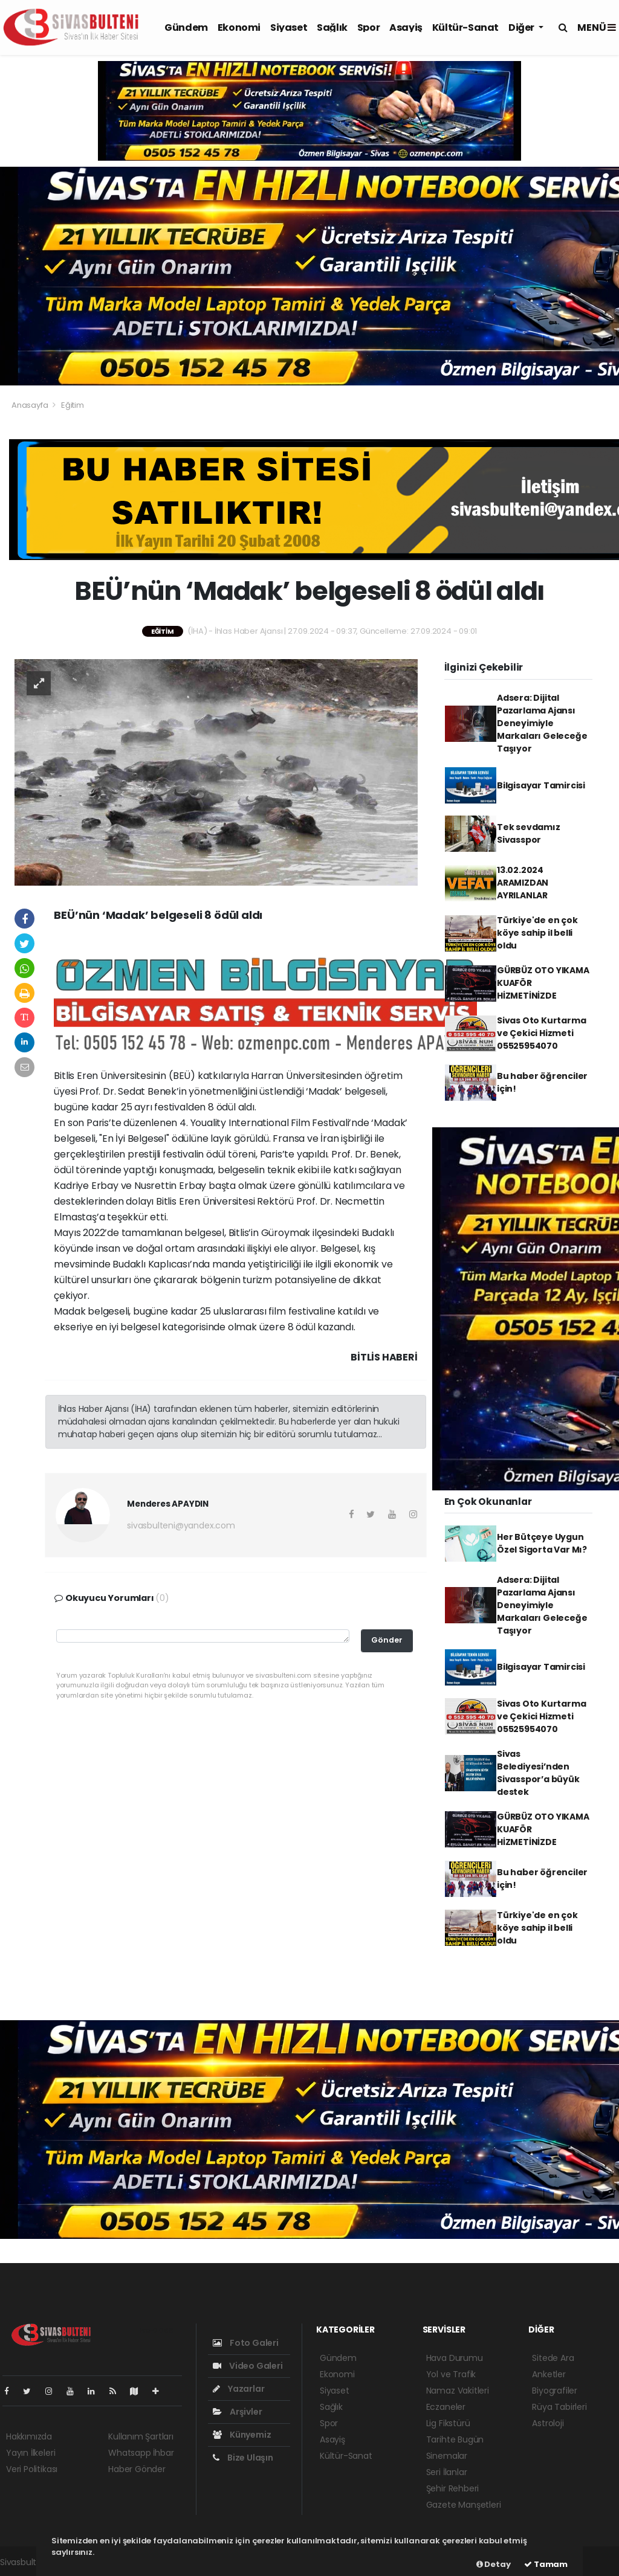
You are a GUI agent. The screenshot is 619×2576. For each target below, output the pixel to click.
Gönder (387, 1640)
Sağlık (332, 27)
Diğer (522, 27)
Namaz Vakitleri (457, 2390)
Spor (368, 27)
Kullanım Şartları (140, 2436)
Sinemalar (446, 2456)
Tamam (546, 2564)
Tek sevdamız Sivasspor (528, 833)
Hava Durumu (454, 2358)
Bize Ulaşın (243, 2458)
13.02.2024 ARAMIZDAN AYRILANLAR (522, 882)
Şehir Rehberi (452, 2488)
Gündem (186, 27)
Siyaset (288, 27)
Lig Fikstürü (448, 2423)
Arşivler (237, 2412)
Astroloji (547, 2423)
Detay (493, 2564)
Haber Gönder (137, 2469)
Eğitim (72, 405)
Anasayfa (30, 405)
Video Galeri (247, 2366)
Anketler (548, 2374)
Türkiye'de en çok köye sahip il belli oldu (537, 933)
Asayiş (406, 27)
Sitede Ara (553, 2358)
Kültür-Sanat (465, 27)
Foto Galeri (246, 2343)
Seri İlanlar (446, 2472)
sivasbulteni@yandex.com (181, 1525)
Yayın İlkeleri (30, 2453)
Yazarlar (238, 2389)
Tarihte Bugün (455, 2439)
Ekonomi (239, 27)
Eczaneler (445, 2407)
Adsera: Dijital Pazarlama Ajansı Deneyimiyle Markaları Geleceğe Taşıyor (542, 723)
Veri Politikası (31, 2469)
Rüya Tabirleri (559, 2407)
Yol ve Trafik (451, 2374)
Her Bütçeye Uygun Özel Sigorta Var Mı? (542, 1543)
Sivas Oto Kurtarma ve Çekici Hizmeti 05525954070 (541, 1033)
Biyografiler (554, 2390)
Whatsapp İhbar (140, 2453)
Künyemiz (242, 2435)
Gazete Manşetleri (463, 2505)
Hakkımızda (29, 2436)
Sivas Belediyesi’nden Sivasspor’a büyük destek (538, 1773)
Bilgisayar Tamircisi (541, 785)
